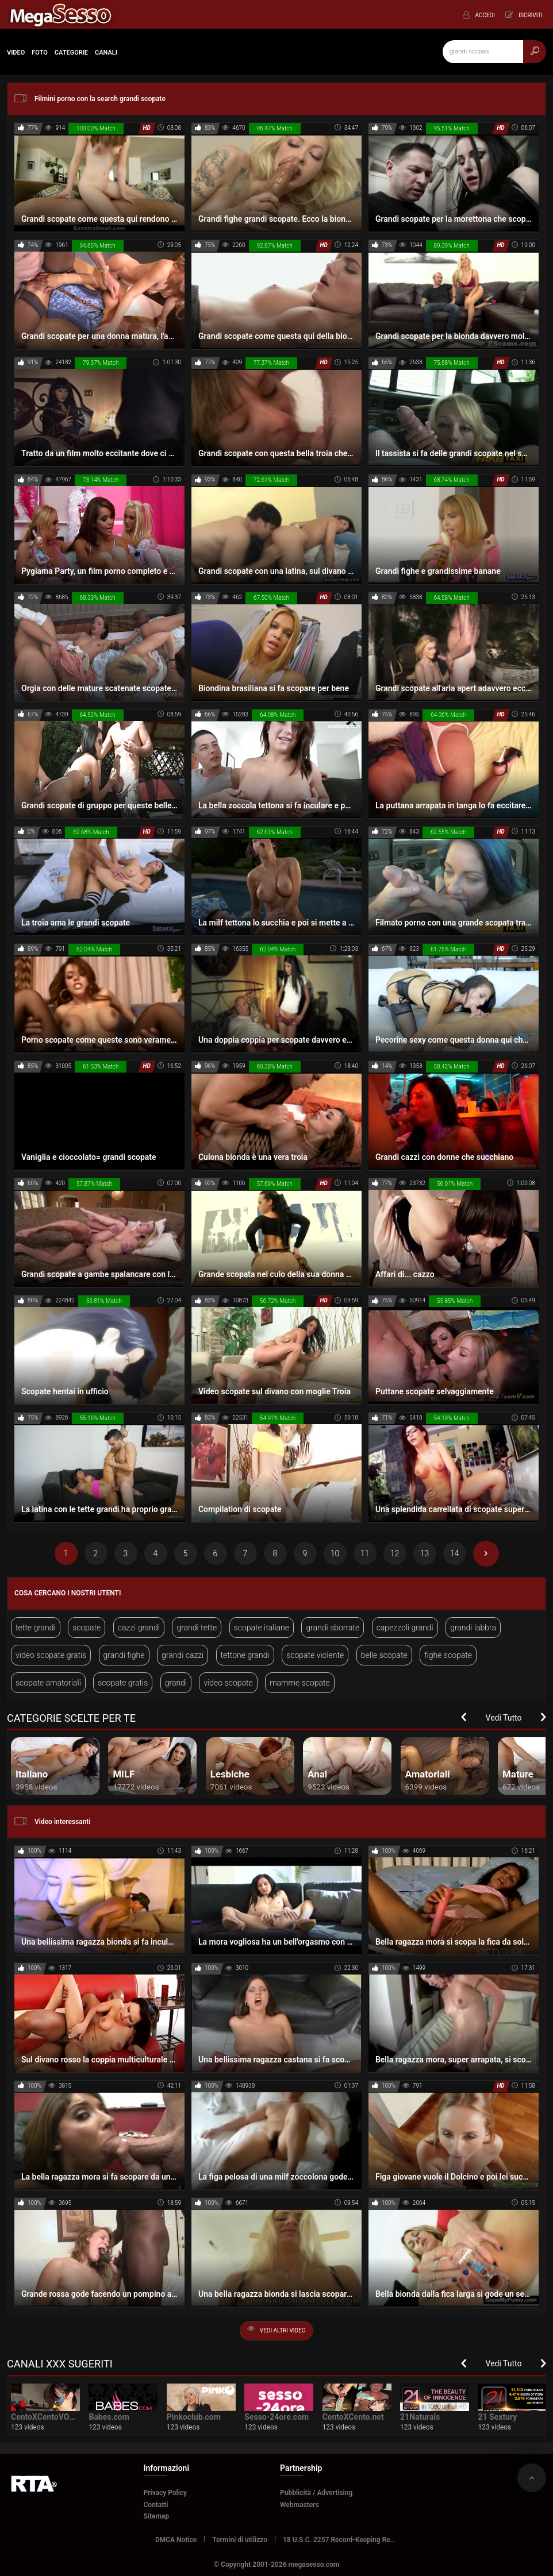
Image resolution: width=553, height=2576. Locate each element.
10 (335, 1553)
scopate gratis (123, 1682)
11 (365, 1553)
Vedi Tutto (504, 1717)
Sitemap (157, 2516)
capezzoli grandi (405, 1627)
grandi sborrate (332, 1627)
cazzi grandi (139, 1627)
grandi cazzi (182, 1655)
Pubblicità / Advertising (316, 2493)
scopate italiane (261, 1627)
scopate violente (315, 1655)
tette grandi (36, 1627)
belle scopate (384, 1655)
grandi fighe (124, 1655)
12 (395, 1553)
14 (454, 1553)
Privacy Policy (165, 2493)
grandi (176, 1682)
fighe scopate (448, 1655)
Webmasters (299, 2505)
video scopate (227, 1682)
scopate (86, 1627)
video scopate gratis (51, 1655)
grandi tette (196, 1627)
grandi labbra (473, 1627)
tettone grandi (245, 1655)
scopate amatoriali (48, 1682)
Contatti (156, 2505)
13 (424, 1553)
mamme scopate (300, 1682)
